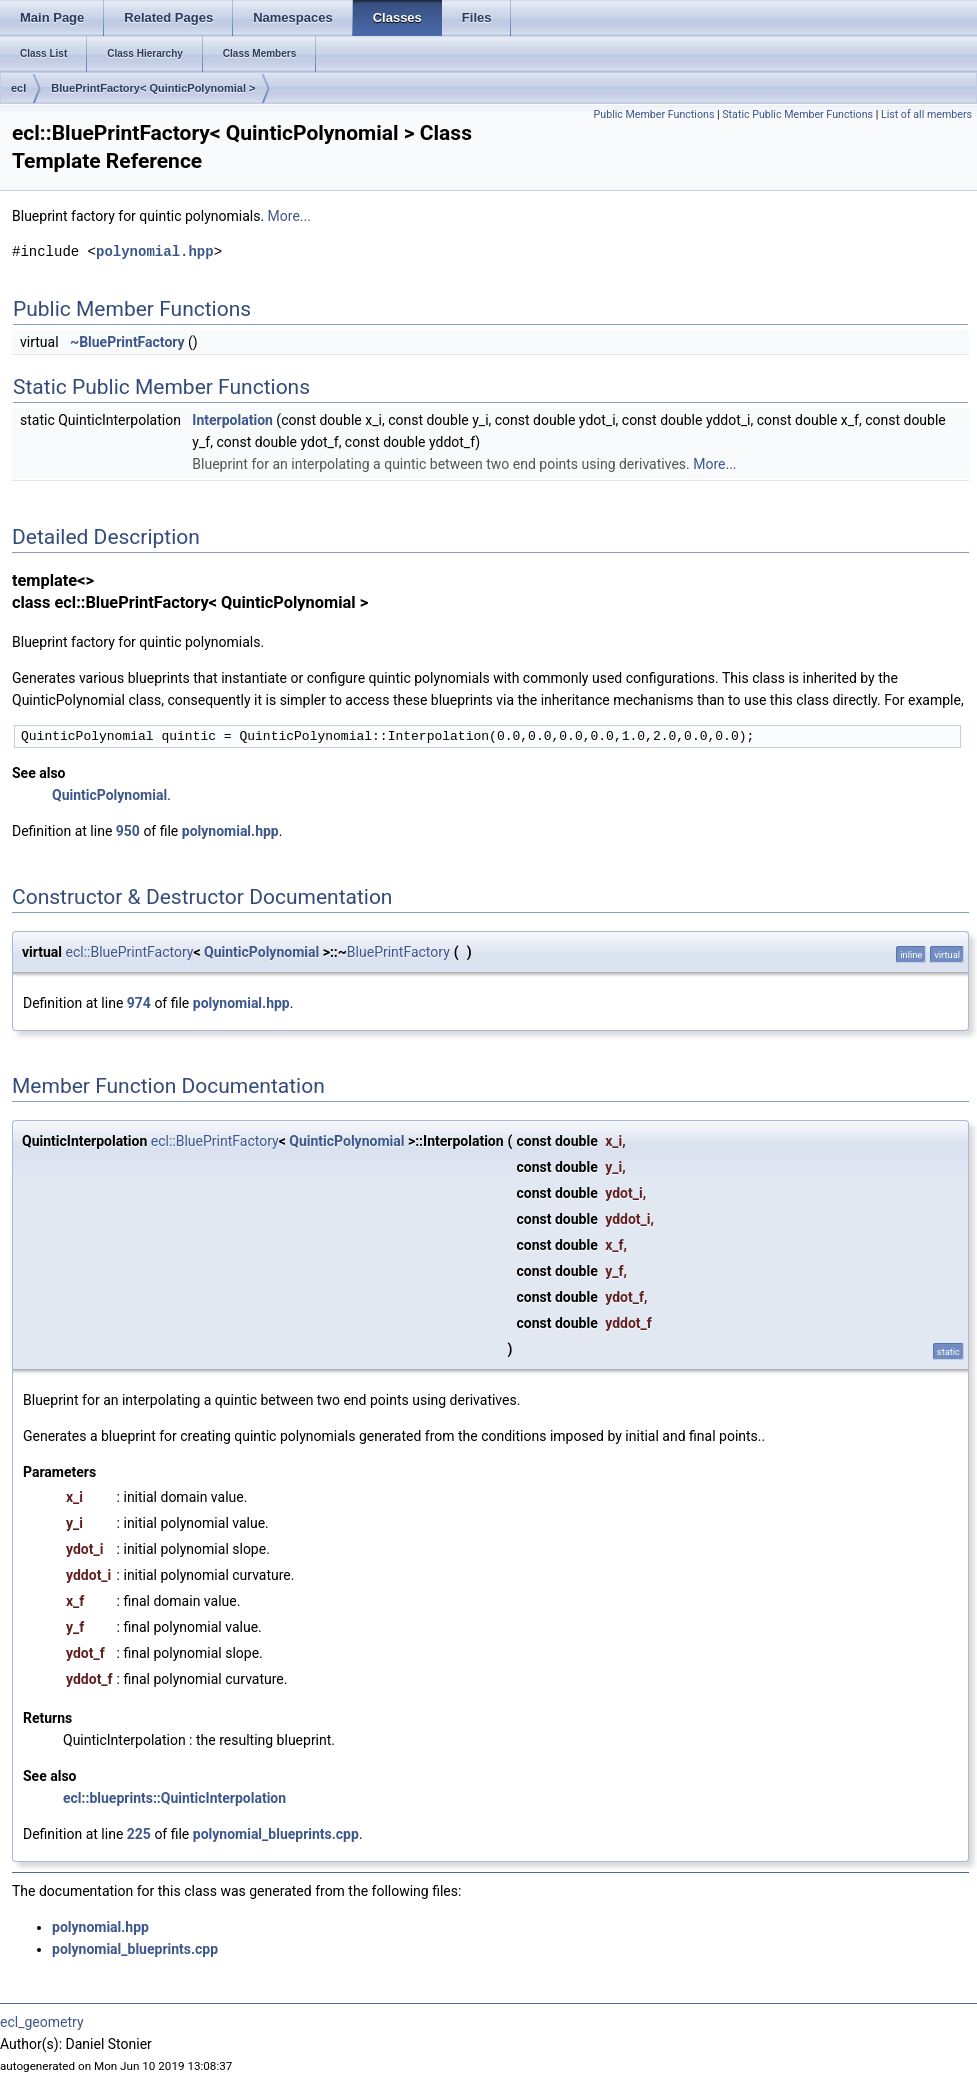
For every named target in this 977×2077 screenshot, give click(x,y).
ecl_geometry (42, 2022)
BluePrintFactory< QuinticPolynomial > (153, 88)
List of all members (926, 114)
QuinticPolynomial (109, 795)
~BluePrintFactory (127, 342)
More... (289, 216)
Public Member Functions (654, 114)
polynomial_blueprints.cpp (276, 1834)
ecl (18, 88)
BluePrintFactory (398, 952)
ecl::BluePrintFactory (130, 952)
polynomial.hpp (155, 251)
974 (139, 1003)
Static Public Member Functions (797, 114)
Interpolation (232, 420)
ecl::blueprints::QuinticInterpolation (174, 1798)
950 (128, 831)
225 (139, 1834)
